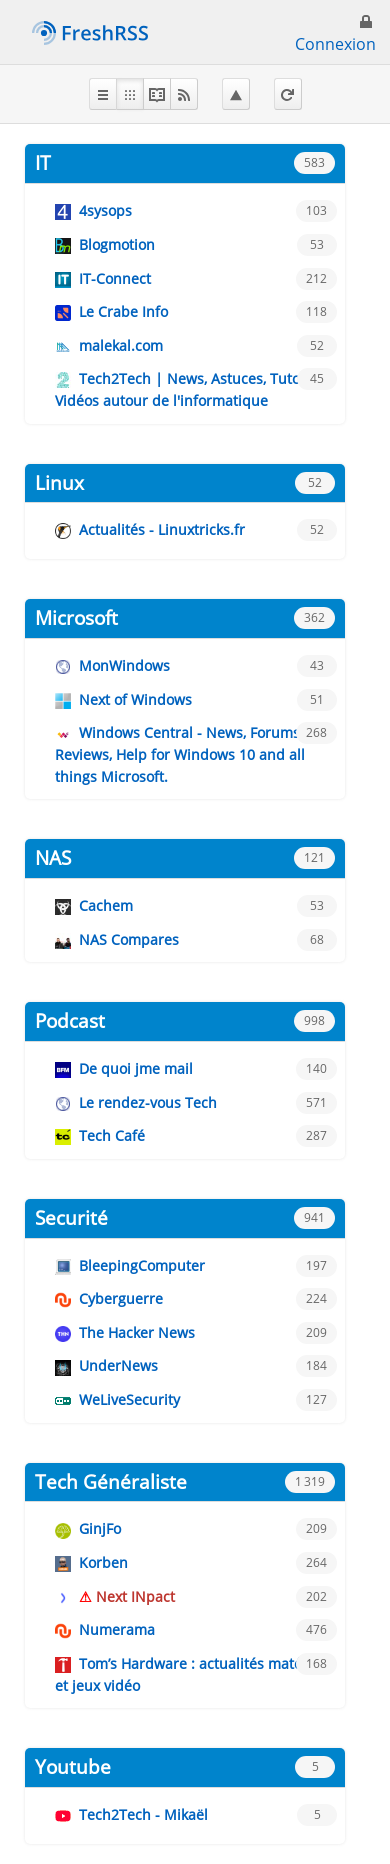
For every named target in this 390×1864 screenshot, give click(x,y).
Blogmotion (117, 244)
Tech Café (112, 1135)
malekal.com (121, 345)
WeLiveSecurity (129, 1399)
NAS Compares (129, 939)
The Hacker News (137, 1332)
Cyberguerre (121, 1298)
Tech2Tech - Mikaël (143, 1814)
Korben (103, 1562)
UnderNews (118, 1365)
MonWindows (124, 665)
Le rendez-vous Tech (148, 1102)
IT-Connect (115, 278)
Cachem (106, 905)
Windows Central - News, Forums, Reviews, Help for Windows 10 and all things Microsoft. (180, 754)
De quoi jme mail (136, 1068)
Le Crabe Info (123, 311)
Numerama (117, 1629)
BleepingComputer (142, 1265)
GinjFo (100, 1528)
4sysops (105, 210)
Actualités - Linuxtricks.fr (162, 529)
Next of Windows (135, 699)
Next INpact (135, 1596)
